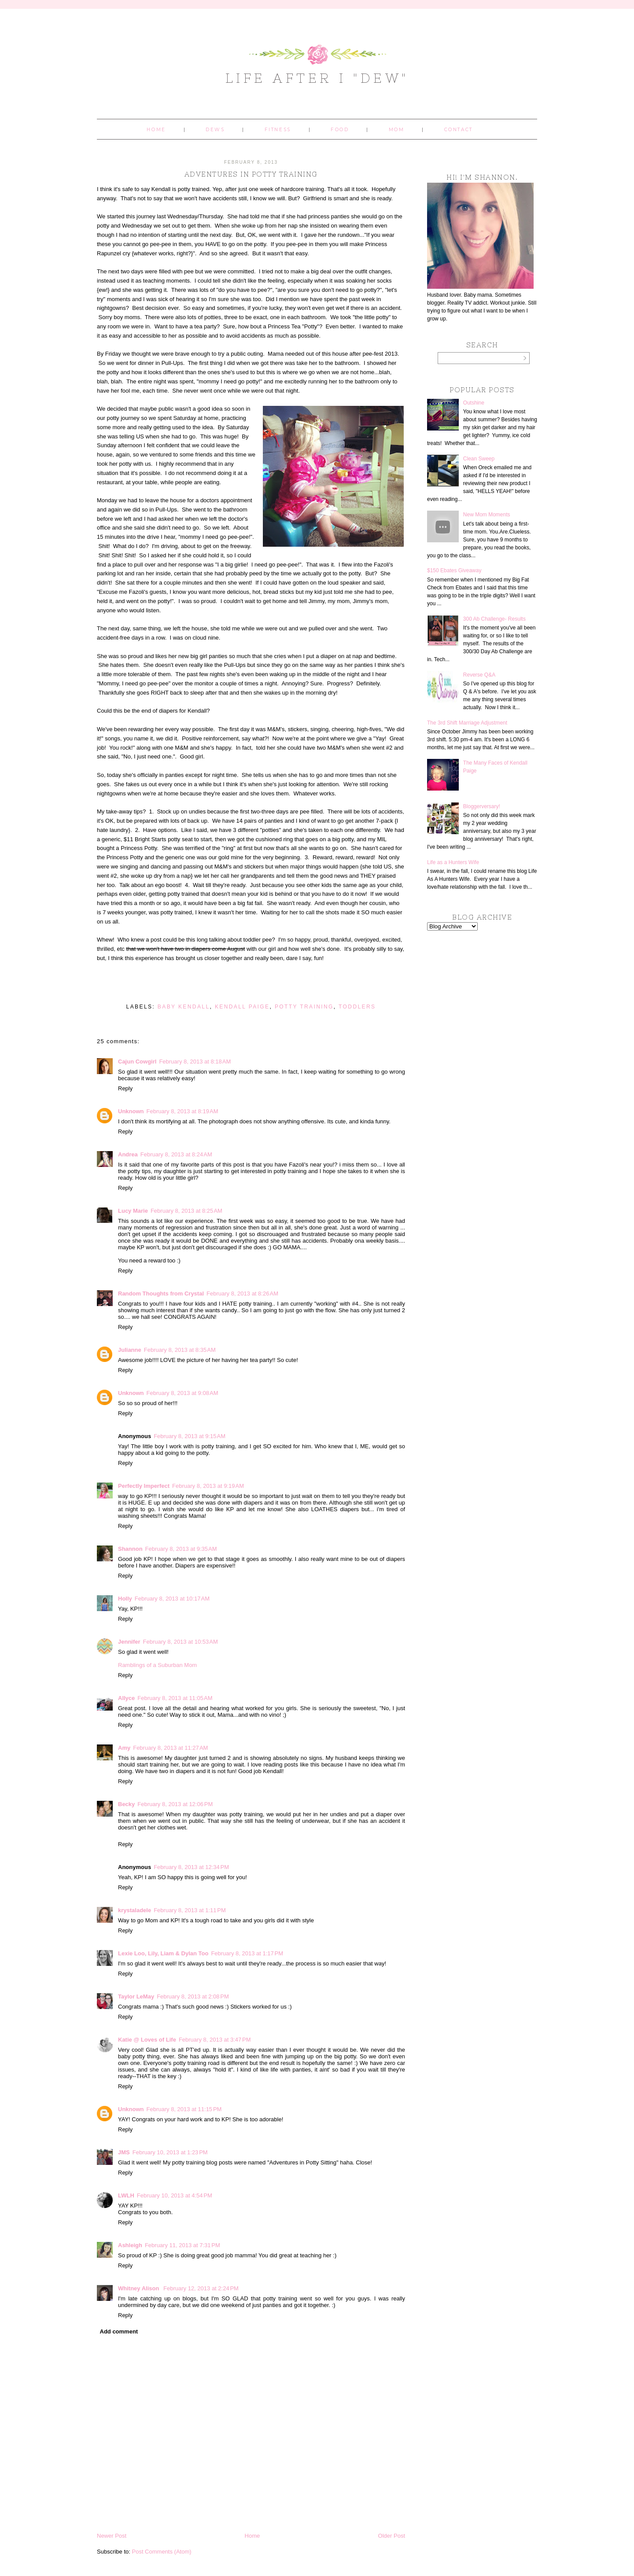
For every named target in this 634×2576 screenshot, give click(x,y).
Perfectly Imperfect (144, 1486)
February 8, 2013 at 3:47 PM (215, 2039)
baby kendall (184, 1007)
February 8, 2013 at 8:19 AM (182, 1111)
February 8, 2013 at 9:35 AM (181, 1549)
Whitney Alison (139, 2288)
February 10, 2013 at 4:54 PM (174, 2195)
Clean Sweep (478, 459)
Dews (215, 129)
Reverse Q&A (479, 675)
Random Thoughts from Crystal (161, 1293)
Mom (397, 129)
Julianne (129, 1350)
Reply (125, 1088)
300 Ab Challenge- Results (494, 619)
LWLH (126, 2195)
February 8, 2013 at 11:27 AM (170, 1747)
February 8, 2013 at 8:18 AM (195, 1061)
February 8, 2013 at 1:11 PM (190, 1910)
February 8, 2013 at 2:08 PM (193, 1996)
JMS (124, 2152)
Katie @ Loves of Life (147, 2039)
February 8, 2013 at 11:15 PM (184, 2109)
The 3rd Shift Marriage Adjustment (467, 723)
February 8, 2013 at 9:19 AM (208, 1486)
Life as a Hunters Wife (453, 862)
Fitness (278, 129)
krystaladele (134, 1910)
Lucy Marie (133, 1210)
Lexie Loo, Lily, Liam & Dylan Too (163, 1953)
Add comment (119, 2331)
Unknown (131, 1111)
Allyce (126, 1698)
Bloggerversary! (481, 806)
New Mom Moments (486, 515)
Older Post (391, 2535)
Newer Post (111, 2535)
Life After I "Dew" (317, 77)
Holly (125, 1598)
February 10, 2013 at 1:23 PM (170, 2152)
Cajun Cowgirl (137, 1061)
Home (156, 129)
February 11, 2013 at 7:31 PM (182, 2245)
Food (340, 129)
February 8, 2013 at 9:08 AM (182, 1393)
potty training (304, 1007)
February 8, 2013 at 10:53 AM (180, 1641)
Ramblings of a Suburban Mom (157, 1665)
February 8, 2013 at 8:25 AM (186, 1210)
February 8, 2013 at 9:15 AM (189, 1436)
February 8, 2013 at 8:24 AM (176, 1154)
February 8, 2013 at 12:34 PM (191, 1867)
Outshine (473, 403)
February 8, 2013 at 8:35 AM (180, 1350)
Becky (126, 1804)
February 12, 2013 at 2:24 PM (201, 2288)
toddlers (357, 1007)
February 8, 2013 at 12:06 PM (175, 1804)
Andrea (128, 1154)
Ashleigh (130, 2245)
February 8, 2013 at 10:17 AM (172, 1598)
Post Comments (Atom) (162, 2551)
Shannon (130, 1549)
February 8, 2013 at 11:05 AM (174, 1698)
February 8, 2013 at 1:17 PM (247, 1953)
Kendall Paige (242, 1007)
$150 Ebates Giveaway (454, 570)
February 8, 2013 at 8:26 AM (242, 1293)
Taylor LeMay (136, 1996)
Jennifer (129, 1641)
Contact (458, 129)
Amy (124, 1747)
